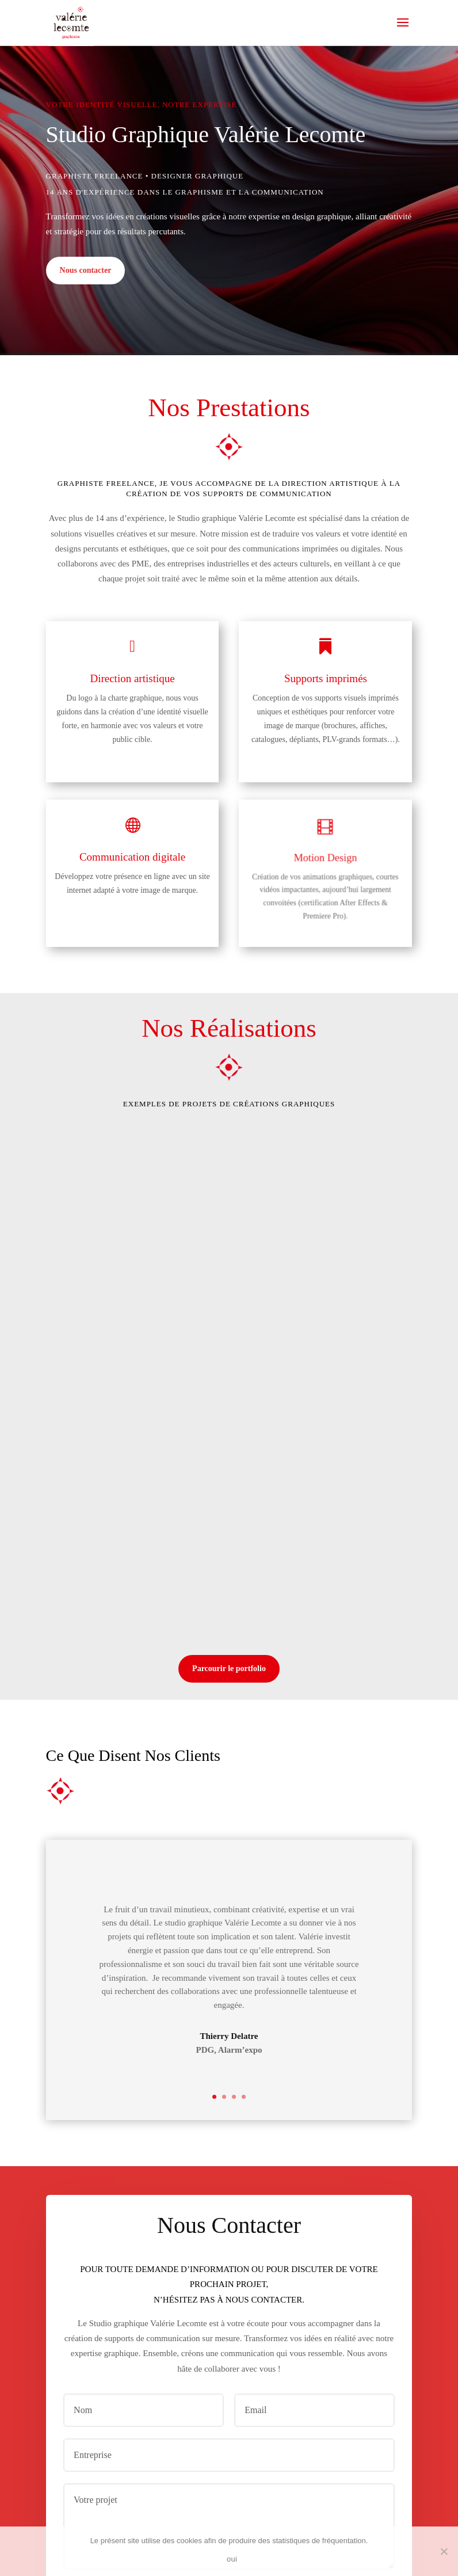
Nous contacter (86, 270)
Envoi (371, 2404)
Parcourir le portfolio (229, 1478)
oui (232, 2559)
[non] (443, 2551)
